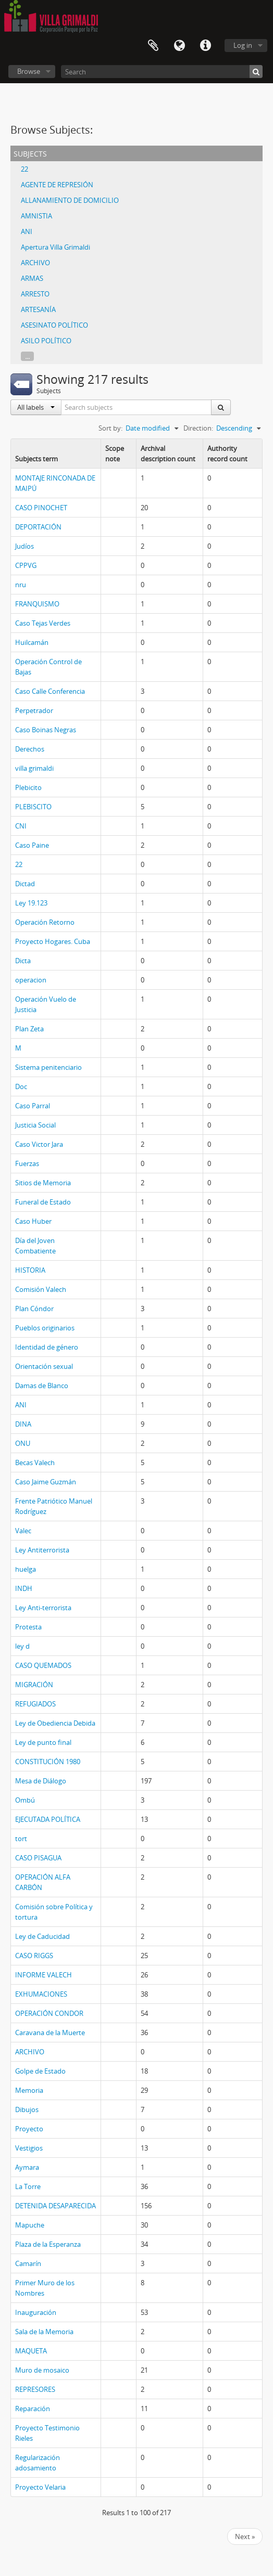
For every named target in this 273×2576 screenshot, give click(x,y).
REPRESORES (35, 2389)
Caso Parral (32, 1105)
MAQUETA (31, 2350)
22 (24, 169)
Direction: (198, 428)
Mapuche (29, 2225)
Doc (21, 1086)
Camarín (28, 2263)
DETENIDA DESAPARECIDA (55, 2205)
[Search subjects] (136, 407)
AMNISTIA (36, 216)
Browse (28, 71)
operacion (30, 980)
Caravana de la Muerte (50, 2032)
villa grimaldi (34, 768)
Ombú (25, 1800)
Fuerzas (27, 1163)
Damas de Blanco (41, 1385)
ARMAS (32, 278)
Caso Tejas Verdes (42, 623)
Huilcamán (31, 642)
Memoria (29, 2090)
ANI (26, 231)
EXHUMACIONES (41, 1994)
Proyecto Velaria (40, 2487)
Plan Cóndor (34, 1308)
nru (20, 584)
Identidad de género (46, 1347)
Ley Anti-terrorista (43, 1607)
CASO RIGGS (34, 1955)
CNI (21, 826)
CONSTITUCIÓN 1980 (47, 1761)
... (27, 356)
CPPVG (25, 565)
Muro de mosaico (42, 2370)
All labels (36, 407)
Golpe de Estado (40, 2071)
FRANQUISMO (37, 604)
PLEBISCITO (33, 806)
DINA (23, 1424)
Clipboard (153, 46)
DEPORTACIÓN (38, 527)
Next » (245, 2536)
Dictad (25, 883)
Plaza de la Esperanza (48, 2244)
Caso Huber (33, 1221)
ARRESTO (35, 294)
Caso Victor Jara (39, 1144)
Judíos (24, 546)
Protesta (28, 1627)
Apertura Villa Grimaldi (55, 247)
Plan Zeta (29, 1028)
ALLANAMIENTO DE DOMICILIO (70, 200)
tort (21, 1838)
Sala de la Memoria (44, 2331)
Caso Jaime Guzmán (45, 1481)
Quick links (205, 46)
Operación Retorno (45, 922)
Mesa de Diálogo (40, 1780)
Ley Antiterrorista (42, 1550)
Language (179, 46)
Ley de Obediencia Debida (55, 1723)
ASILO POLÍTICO (46, 340)
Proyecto (29, 2128)
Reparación (32, 2408)
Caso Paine (32, 845)
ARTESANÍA (38, 309)
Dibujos (27, 2109)
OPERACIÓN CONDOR (49, 2013)
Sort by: (110, 428)
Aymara (27, 2167)
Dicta (23, 960)
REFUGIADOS (35, 1703)
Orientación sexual (44, 1366)
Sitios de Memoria (43, 1182)
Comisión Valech (40, 1289)
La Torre (28, 2186)
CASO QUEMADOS (43, 1665)
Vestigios (29, 2148)
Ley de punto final (43, 1742)
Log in (242, 45)
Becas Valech (35, 1462)
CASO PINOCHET (41, 507)
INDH (23, 1588)
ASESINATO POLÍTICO (54, 325)
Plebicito (28, 787)
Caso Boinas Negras (45, 729)
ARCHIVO (35, 262)
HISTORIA (30, 1270)
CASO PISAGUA (38, 1857)
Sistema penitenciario (48, 1067)
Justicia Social (35, 1125)
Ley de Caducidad (42, 1936)
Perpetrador (34, 710)
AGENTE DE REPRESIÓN (57, 184)
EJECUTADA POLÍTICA (47, 1819)
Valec (23, 1530)
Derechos (29, 749)
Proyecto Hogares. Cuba (52, 941)
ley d (22, 1646)
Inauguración (35, 2312)
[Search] (162, 71)
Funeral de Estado (43, 1202)
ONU (22, 1443)
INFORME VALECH (43, 1974)
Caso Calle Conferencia (50, 691)
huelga (25, 1569)
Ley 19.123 (31, 903)
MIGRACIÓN (34, 1684)
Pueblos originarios (45, 1327)
